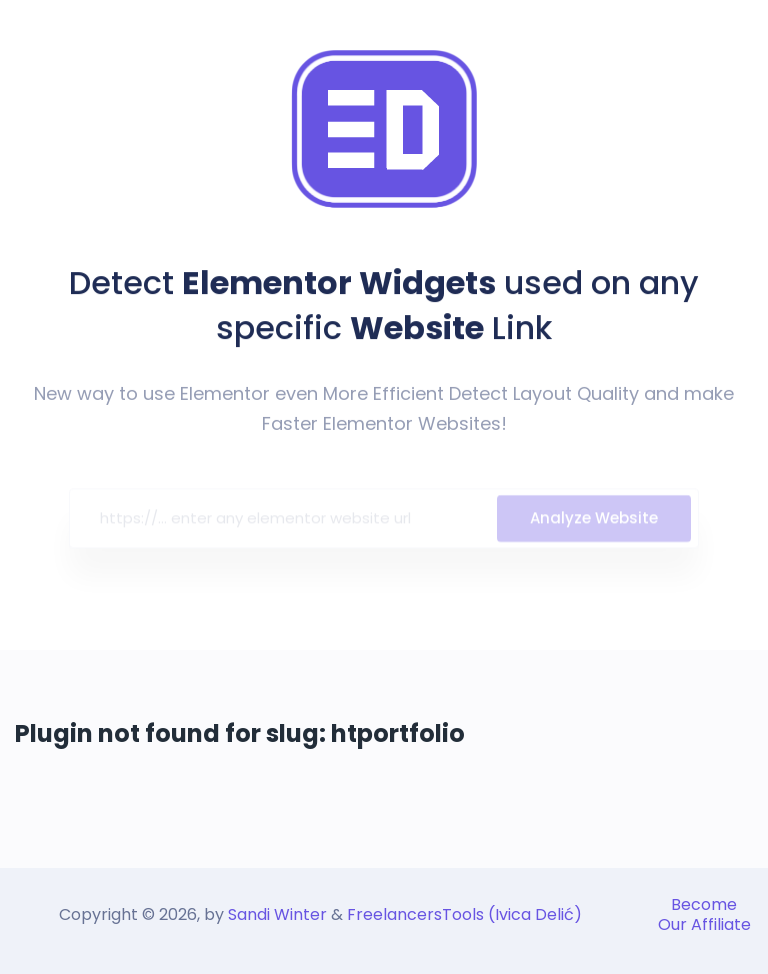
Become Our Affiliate (704, 914)
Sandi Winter (277, 914)
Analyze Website (594, 522)
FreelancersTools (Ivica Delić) (464, 914)
